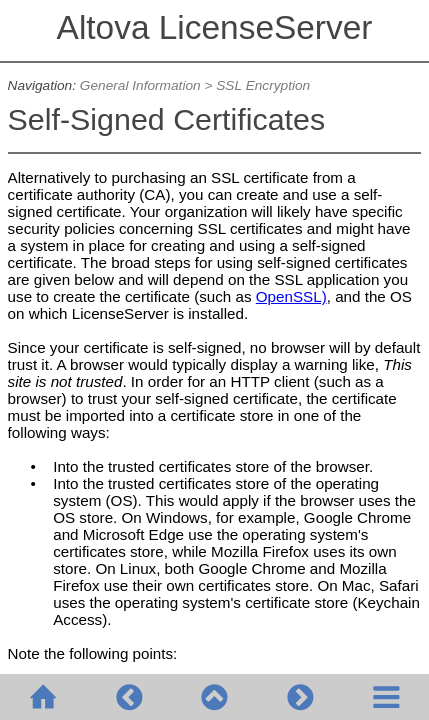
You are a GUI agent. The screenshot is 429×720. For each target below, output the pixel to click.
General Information (140, 85)
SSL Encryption (263, 85)
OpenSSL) (291, 296)
